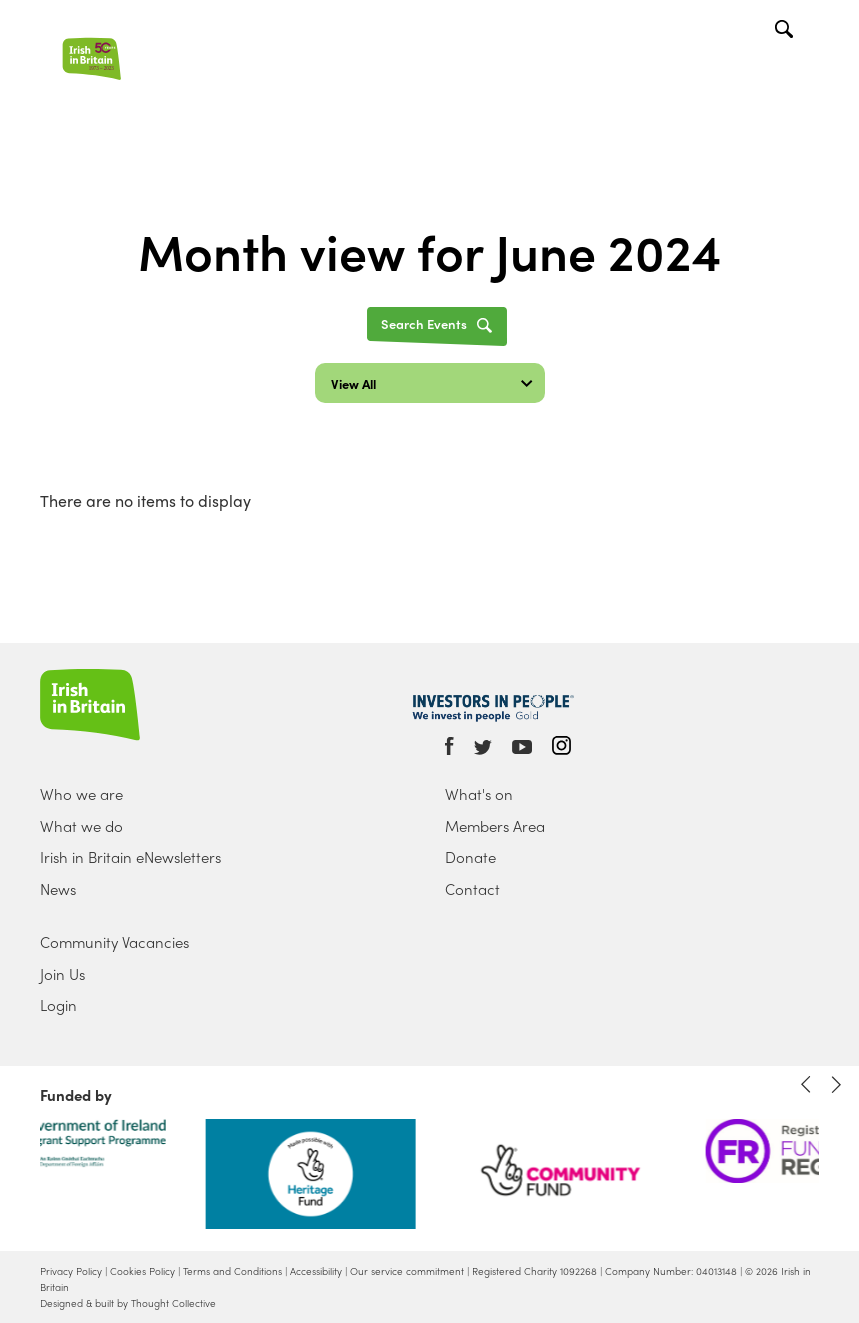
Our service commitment (407, 1271)
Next (836, 1084)
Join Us (62, 974)
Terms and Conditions (232, 1271)
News (58, 889)
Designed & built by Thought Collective (128, 1303)
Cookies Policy (142, 1271)
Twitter (483, 747)
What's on (479, 794)
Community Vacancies (114, 942)
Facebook (449, 746)
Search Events (424, 323)
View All (353, 383)
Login (58, 1005)
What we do (81, 826)
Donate (470, 857)
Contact (472, 889)
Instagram (561, 745)
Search (786, 31)
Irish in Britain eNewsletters (130, 857)
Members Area (495, 826)
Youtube (522, 747)
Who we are (81, 794)
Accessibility (316, 1271)
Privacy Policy (71, 1271)
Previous (806, 1084)
